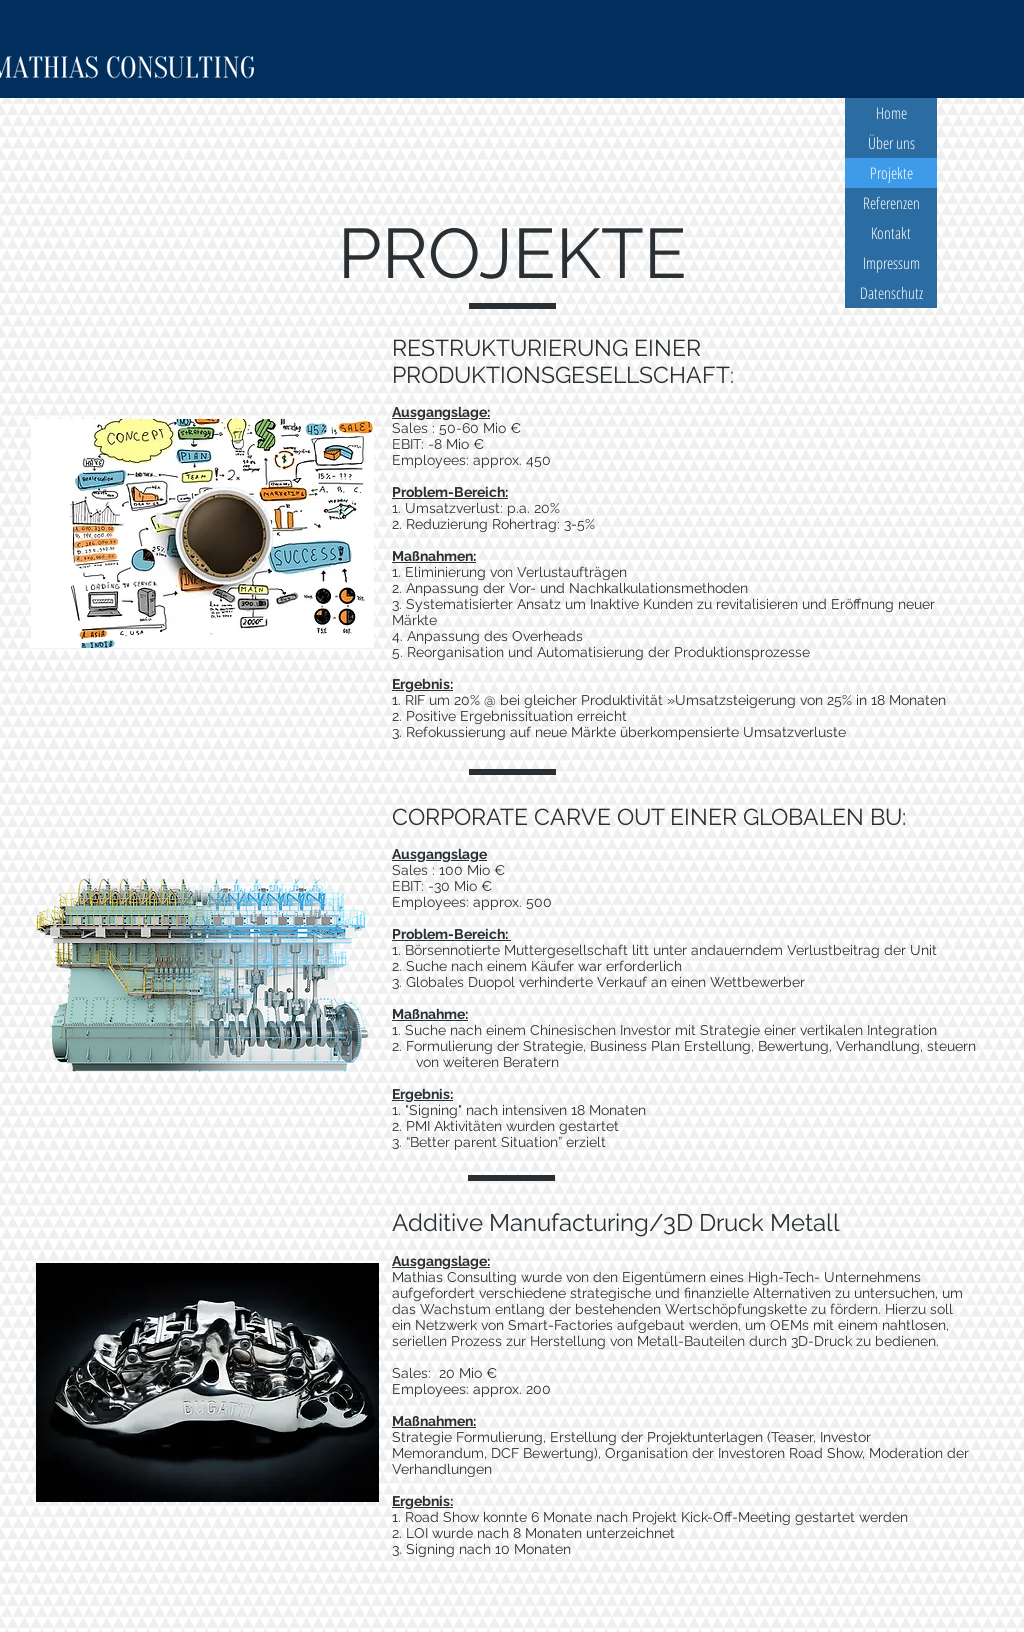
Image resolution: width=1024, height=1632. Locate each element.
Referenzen (891, 203)
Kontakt (891, 233)
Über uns (891, 143)
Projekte (891, 173)
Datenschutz (891, 293)
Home (891, 113)
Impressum (891, 263)
